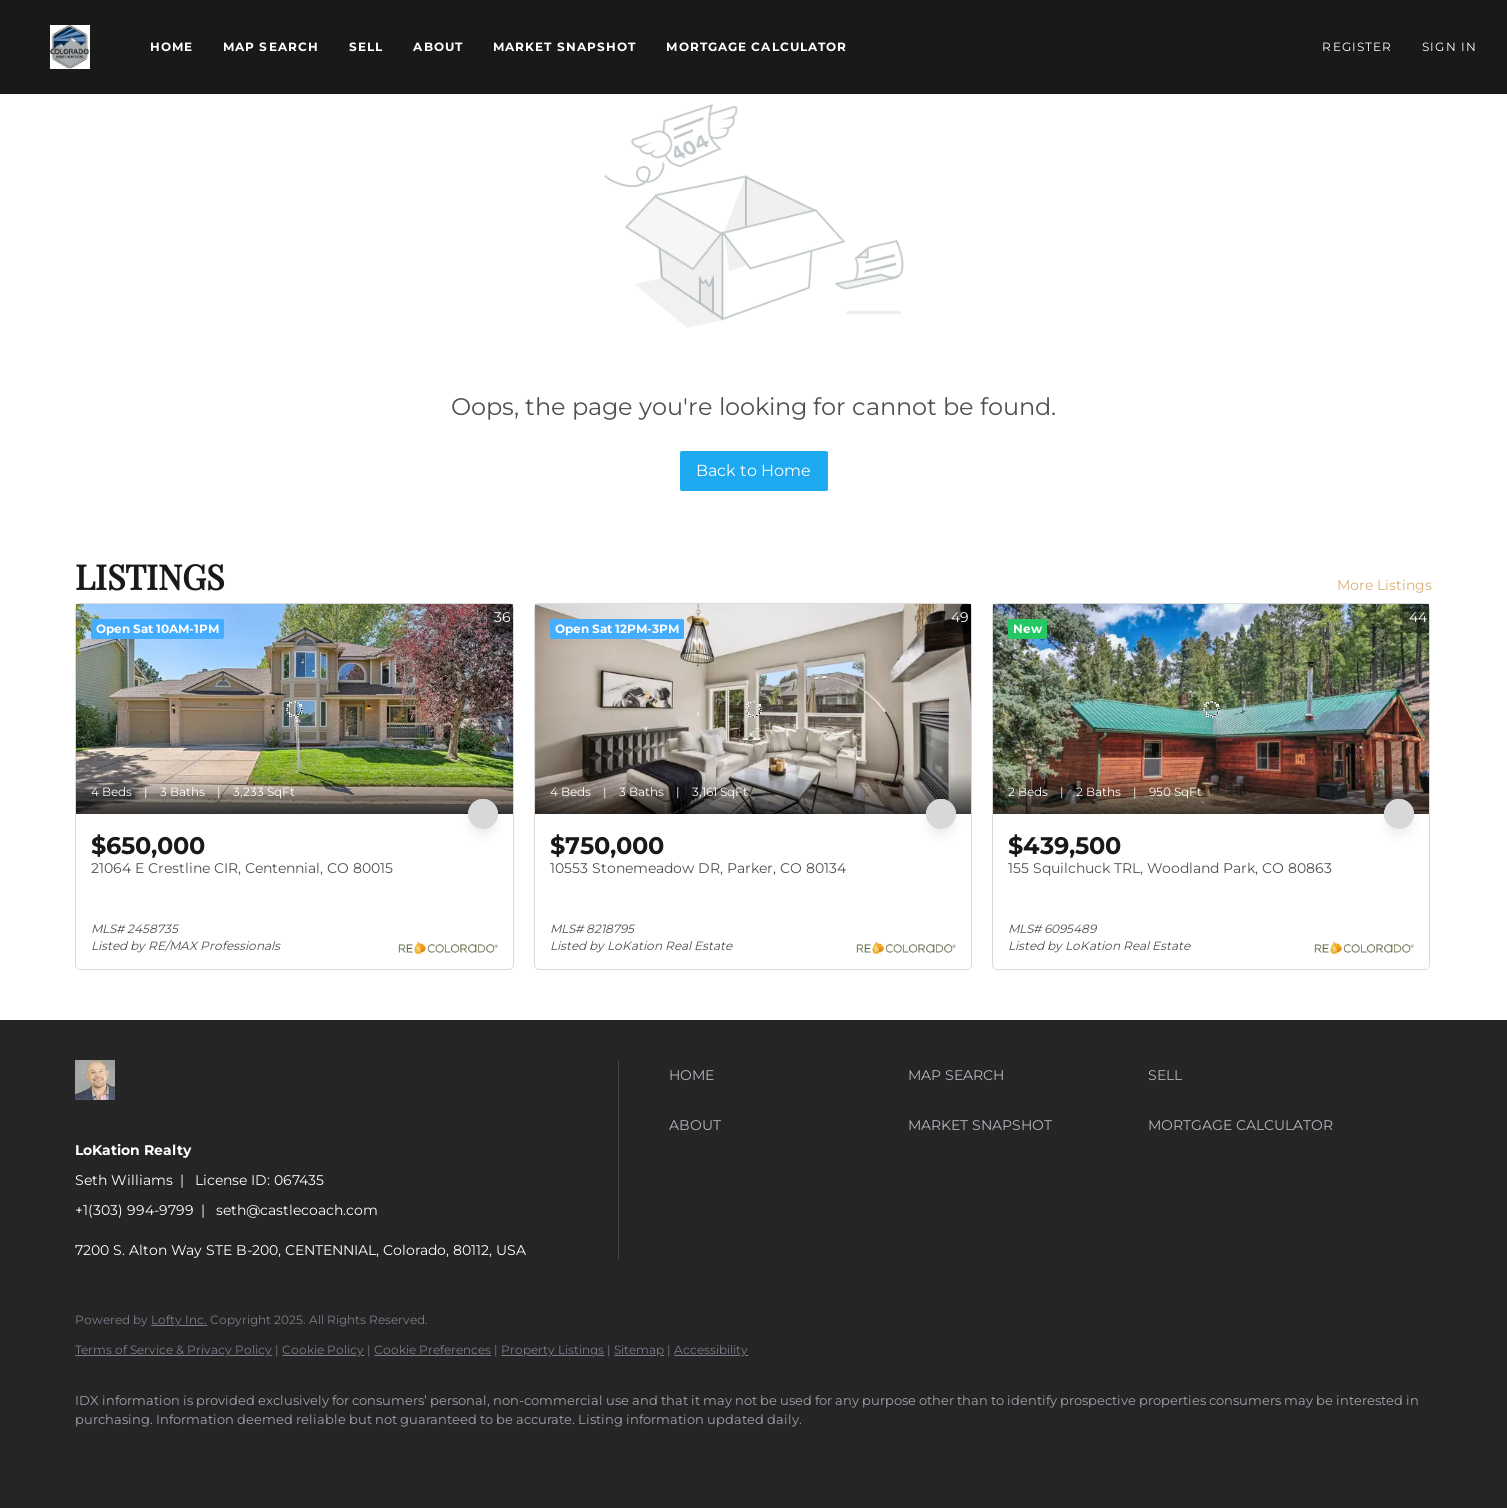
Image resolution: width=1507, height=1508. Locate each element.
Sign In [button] (1449, 46)
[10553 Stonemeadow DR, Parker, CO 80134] (753, 709)
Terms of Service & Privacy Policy (173, 1349)
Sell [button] (366, 46)
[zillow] (99, 1454)
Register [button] (1357, 46)
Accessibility (711, 1349)
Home (171, 46)
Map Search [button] (271, 46)
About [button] (438, 46)
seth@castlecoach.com (297, 1210)
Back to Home (753, 470)
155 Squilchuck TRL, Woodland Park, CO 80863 (1170, 868)
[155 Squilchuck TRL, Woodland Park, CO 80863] (1211, 709)
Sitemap (639, 1349)
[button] (70, 47)
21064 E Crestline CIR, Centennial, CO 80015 (242, 868)
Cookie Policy (323, 1349)
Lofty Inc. (179, 1319)
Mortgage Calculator (756, 46)
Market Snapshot (565, 46)
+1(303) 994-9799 (134, 1210)
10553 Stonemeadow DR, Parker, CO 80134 (698, 868)
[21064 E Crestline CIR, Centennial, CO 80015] (294, 709)
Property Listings (552, 1349)
